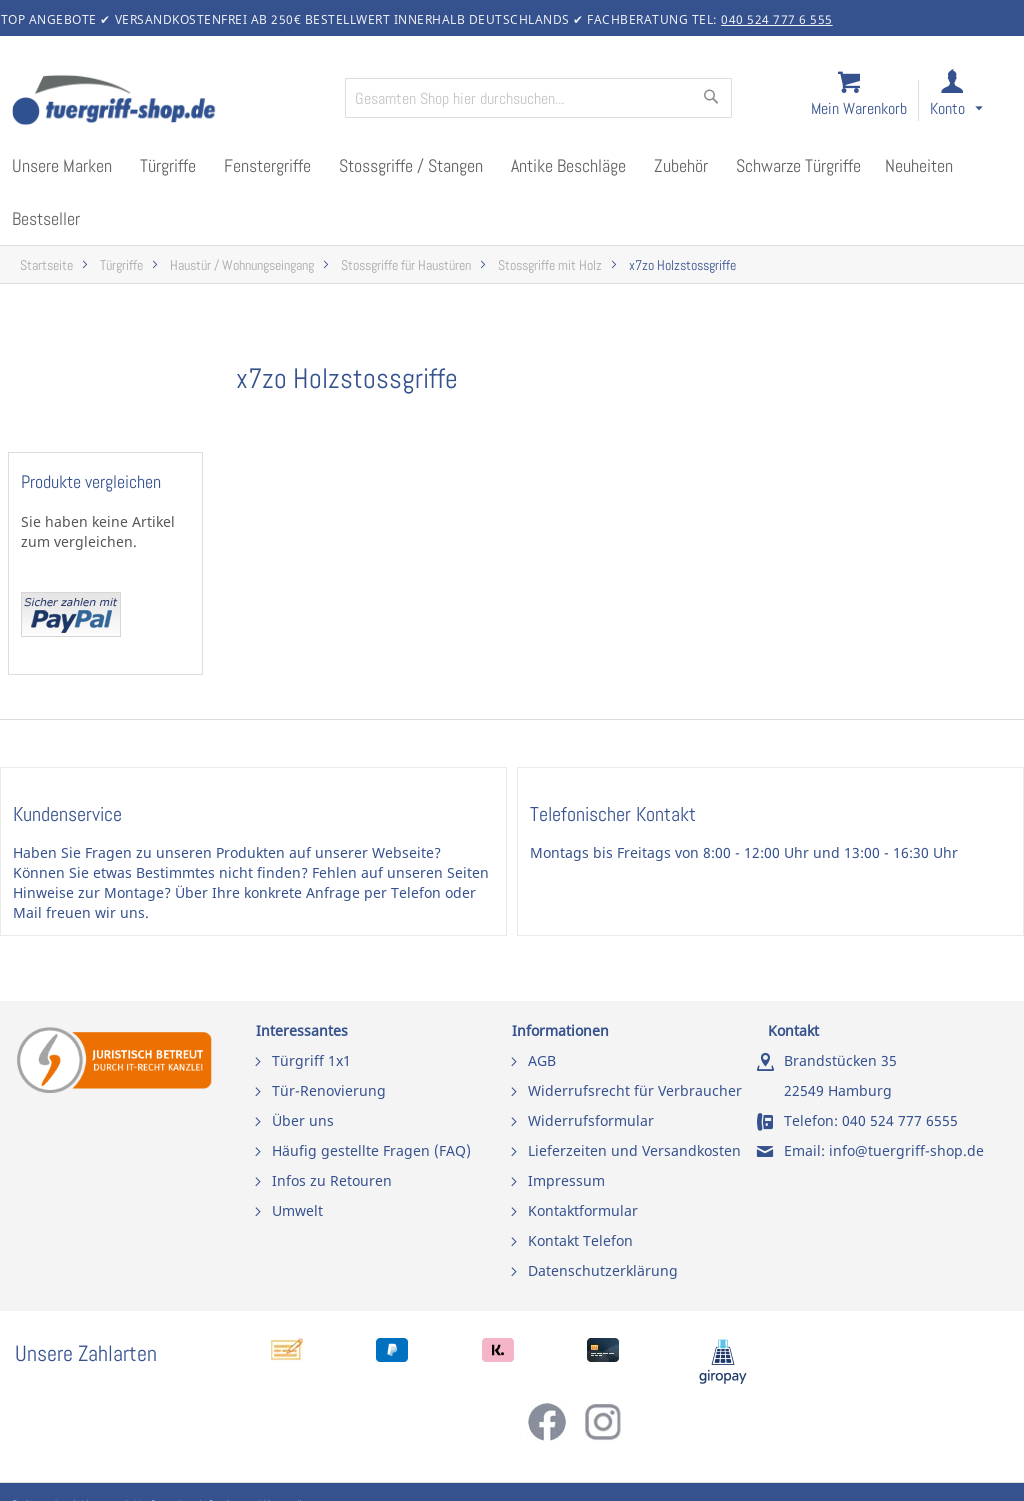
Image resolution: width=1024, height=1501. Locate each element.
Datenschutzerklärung (603, 1270)
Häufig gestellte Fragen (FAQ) (371, 1150)
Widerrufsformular (591, 1120)
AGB (542, 1060)
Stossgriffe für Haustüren (406, 265)
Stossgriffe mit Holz (550, 265)
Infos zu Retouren (332, 1180)
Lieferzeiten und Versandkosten (634, 1150)
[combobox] (538, 98)
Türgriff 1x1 (311, 1060)
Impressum (566, 1180)
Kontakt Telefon (580, 1240)
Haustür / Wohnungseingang (242, 265)
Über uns (303, 1120)
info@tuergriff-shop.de (906, 1150)
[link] (972, 101)
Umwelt (297, 1210)
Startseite (46, 265)
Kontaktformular (583, 1210)
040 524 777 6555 (900, 1120)
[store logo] (170, 102)
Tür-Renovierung (329, 1090)
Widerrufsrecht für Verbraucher (635, 1090)
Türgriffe (121, 265)
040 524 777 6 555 (777, 19)
